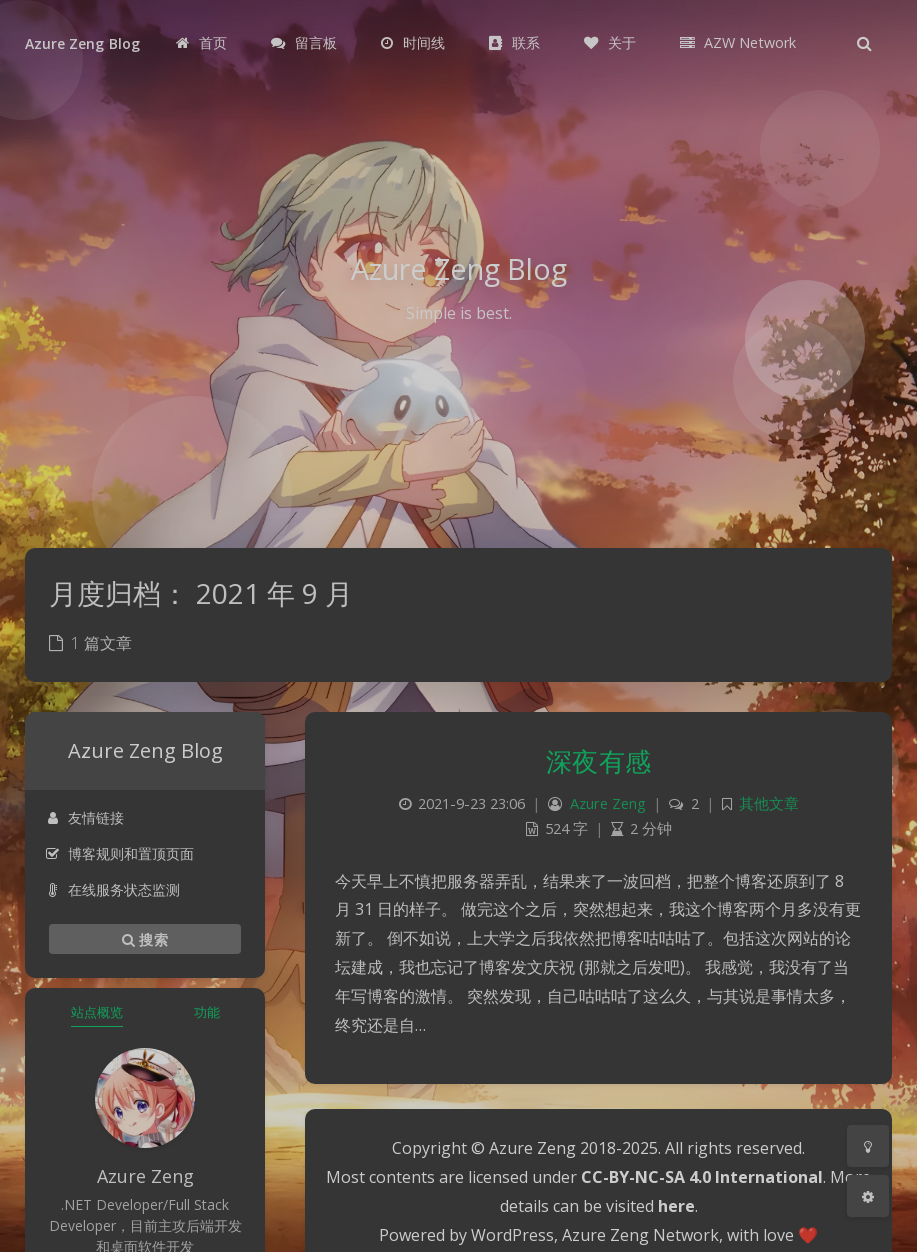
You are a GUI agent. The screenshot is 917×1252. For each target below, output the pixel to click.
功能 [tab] (207, 1012)
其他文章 (769, 803)
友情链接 (84, 817)
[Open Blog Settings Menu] (868, 1196)
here (676, 1206)
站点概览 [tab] (97, 1012)
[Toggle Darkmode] (868, 1146)
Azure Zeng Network (640, 1235)
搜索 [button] (145, 939)
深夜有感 (599, 761)
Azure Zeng (608, 803)
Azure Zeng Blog (82, 43)
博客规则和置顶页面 (119, 853)
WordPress (512, 1235)
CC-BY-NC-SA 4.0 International (702, 1177)
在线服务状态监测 (112, 889)
